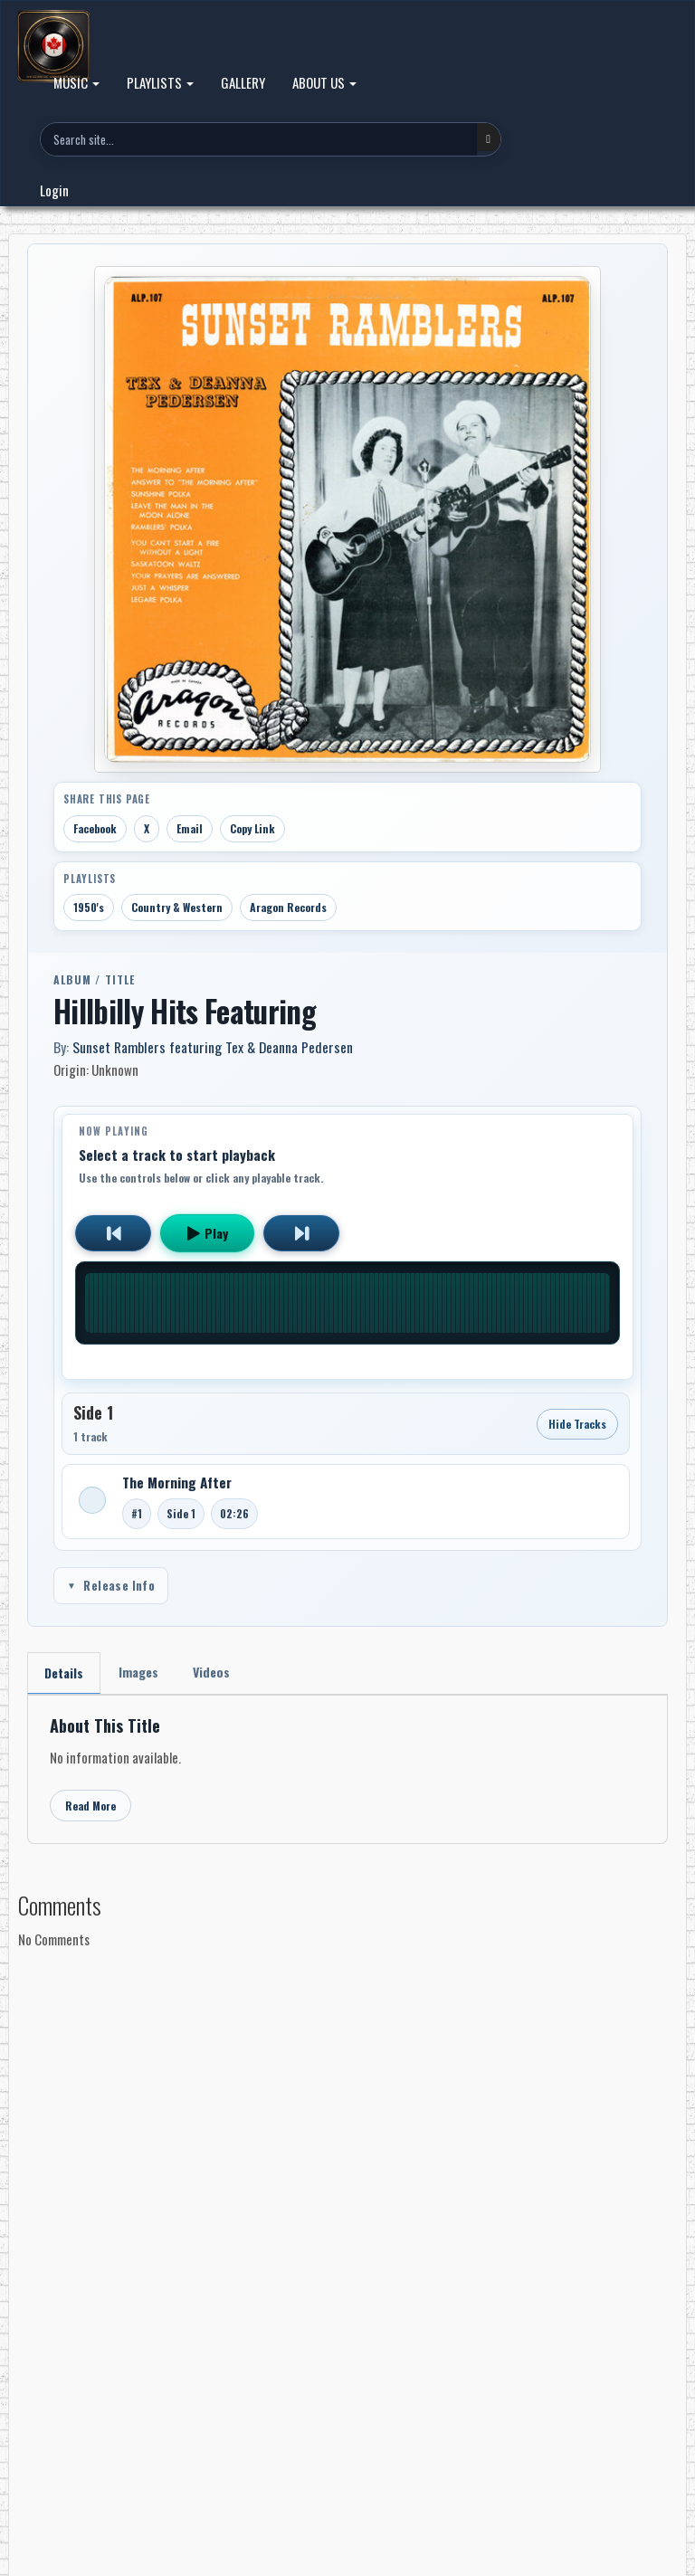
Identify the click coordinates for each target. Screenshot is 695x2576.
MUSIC (76, 82)
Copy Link (252, 828)
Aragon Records (288, 907)
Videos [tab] (211, 1671)
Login (54, 190)
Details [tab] (63, 1672)
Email (189, 828)
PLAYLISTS (160, 82)
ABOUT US (324, 82)
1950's (88, 907)
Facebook (95, 828)
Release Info (111, 1585)
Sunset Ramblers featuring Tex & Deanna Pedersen (212, 1047)
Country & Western (177, 907)
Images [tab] (138, 1671)
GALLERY (243, 82)
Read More (90, 1805)
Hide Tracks (577, 1423)
